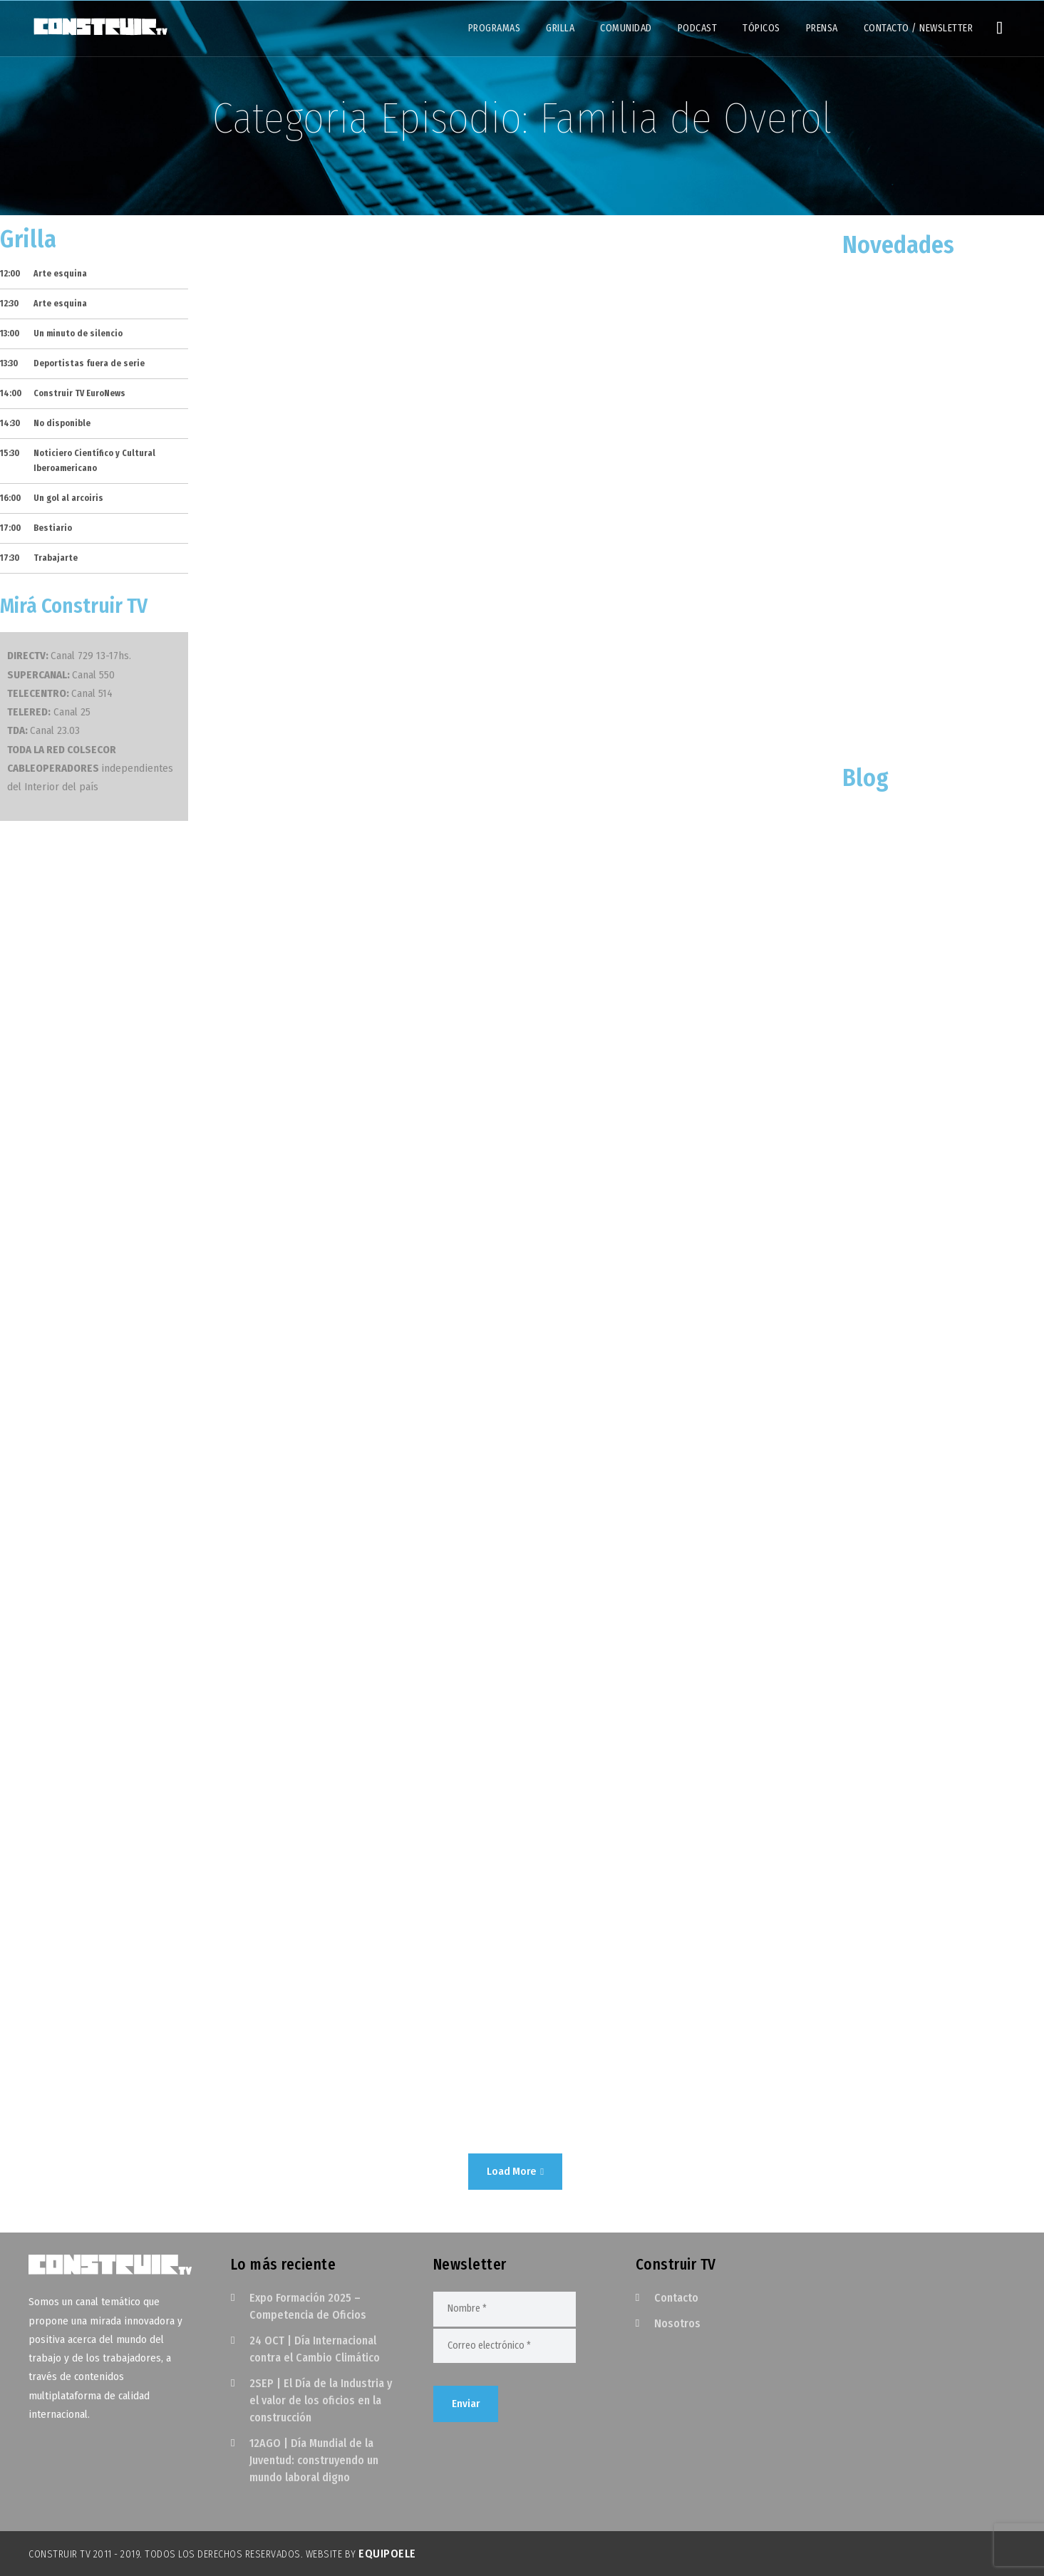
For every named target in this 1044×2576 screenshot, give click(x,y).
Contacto (676, 2298)
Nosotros (677, 2323)
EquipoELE (387, 2553)
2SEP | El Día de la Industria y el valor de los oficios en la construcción (320, 2400)
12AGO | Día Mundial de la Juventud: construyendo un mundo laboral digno (313, 2460)
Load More (515, 2171)
